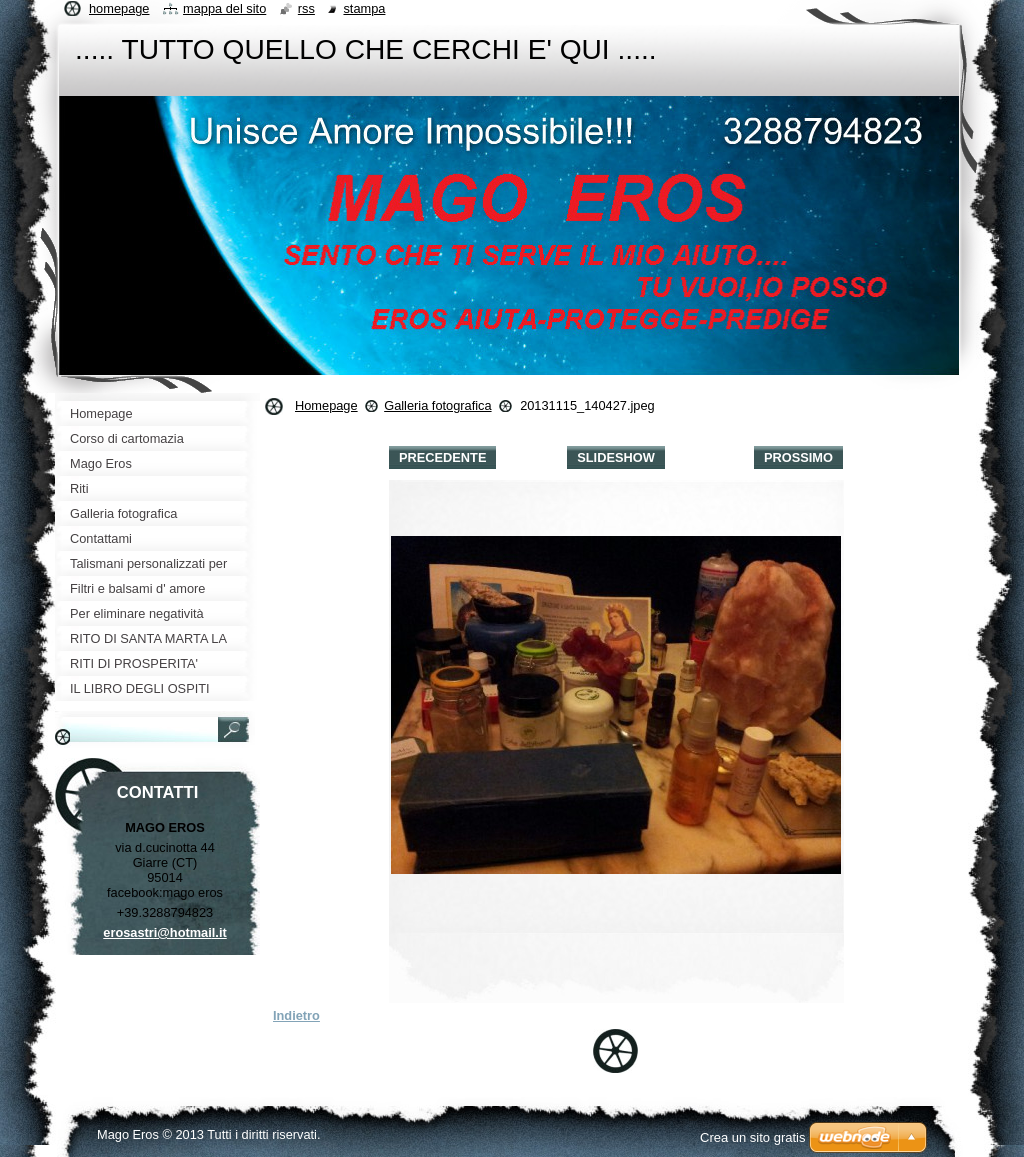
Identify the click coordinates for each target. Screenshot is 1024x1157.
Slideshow (616, 457)
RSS (306, 8)
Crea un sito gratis (753, 1137)
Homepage (326, 405)
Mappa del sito (224, 8)
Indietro (296, 1015)
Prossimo (798, 457)
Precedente (442, 457)
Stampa (364, 8)
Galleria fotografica (437, 405)
